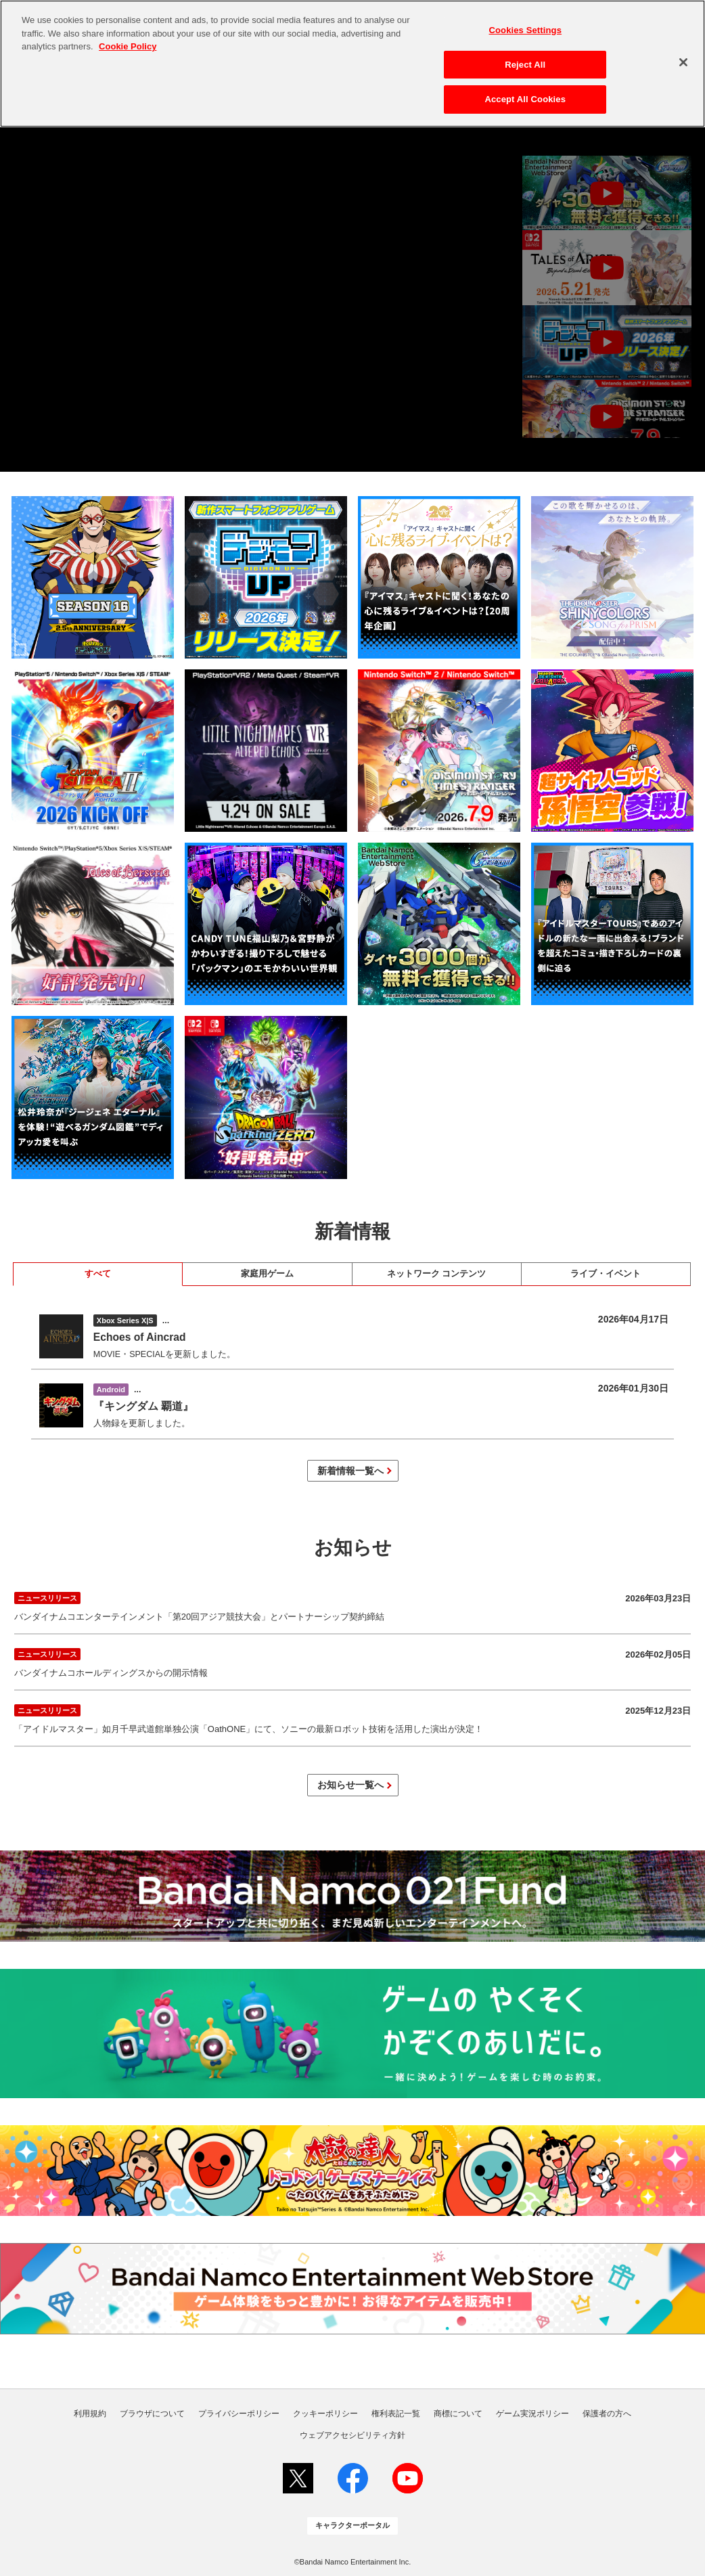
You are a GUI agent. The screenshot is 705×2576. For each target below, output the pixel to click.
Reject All (525, 65)
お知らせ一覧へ (350, 1784)
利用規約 (90, 2414)
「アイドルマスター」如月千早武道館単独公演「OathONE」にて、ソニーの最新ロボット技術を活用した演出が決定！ (352, 1717)
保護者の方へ (607, 2414)
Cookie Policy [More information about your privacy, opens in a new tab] (127, 46)
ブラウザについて (152, 2414)
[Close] (683, 62)
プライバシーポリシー (238, 2414)
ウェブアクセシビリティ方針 (352, 2435)
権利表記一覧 (395, 2414)
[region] (352, 63)
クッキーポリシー (325, 2414)
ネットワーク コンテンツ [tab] (436, 1274)
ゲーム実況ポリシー (532, 2414)
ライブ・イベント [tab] (605, 1274)
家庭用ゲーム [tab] (267, 1274)
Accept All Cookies (525, 99)
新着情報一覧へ (350, 1470)
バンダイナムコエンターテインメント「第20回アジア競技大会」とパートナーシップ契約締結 (352, 1605)
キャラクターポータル (352, 2525)
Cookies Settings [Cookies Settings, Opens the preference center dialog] (525, 30)
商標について (458, 2414)
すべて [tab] (98, 1274)
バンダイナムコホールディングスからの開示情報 (352, 1661)
